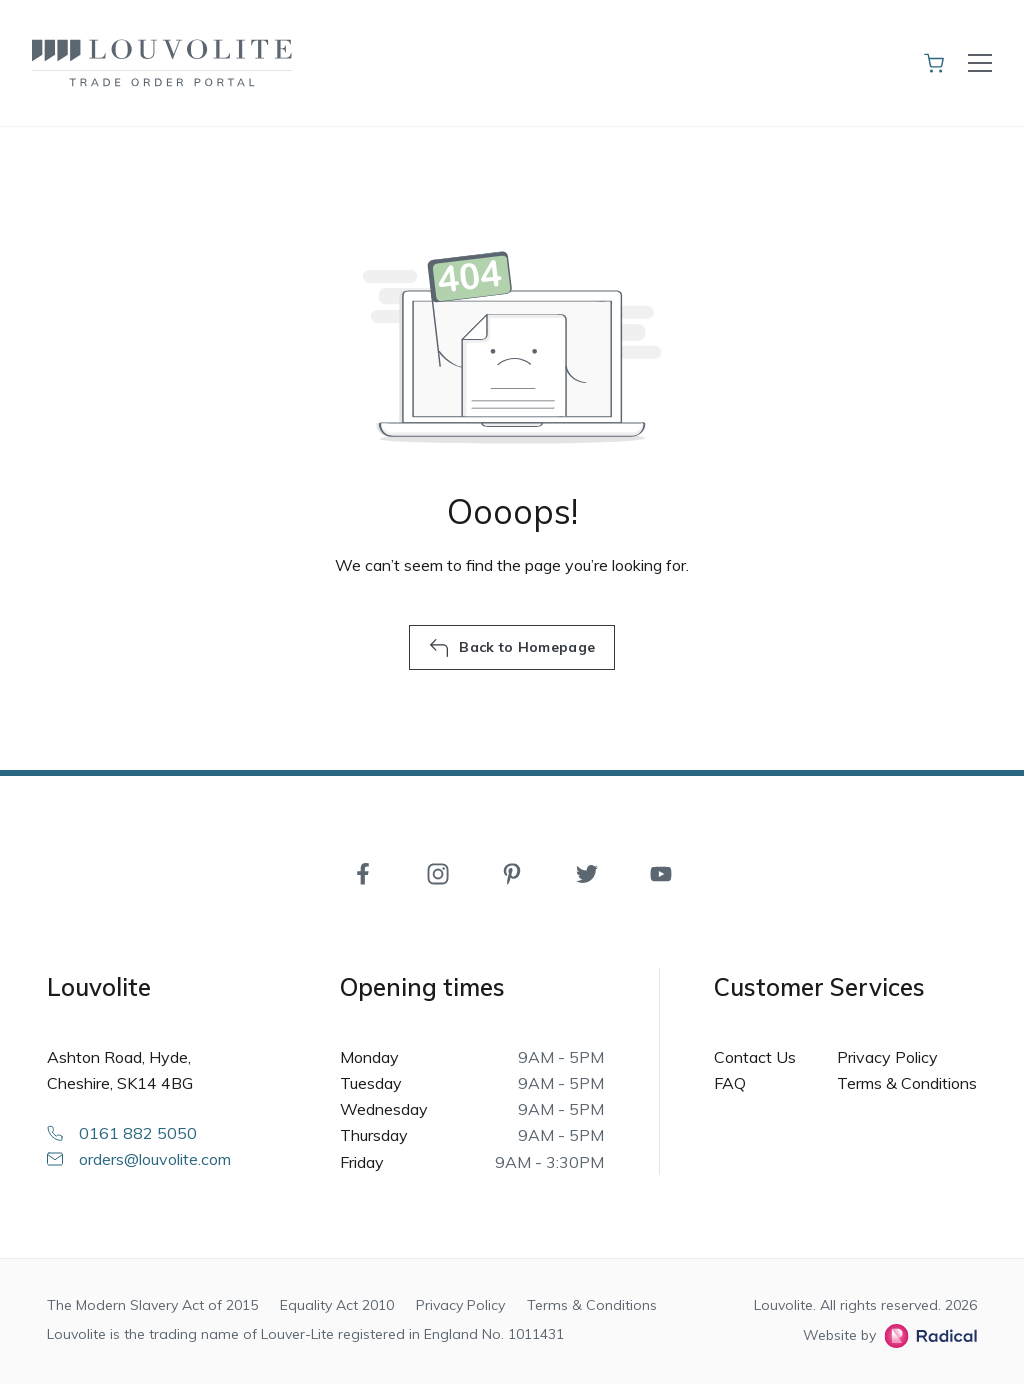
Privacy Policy (887, 1057)
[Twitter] (587, 872)
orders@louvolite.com (139, 1159)
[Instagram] (438, 872)
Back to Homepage (512, 648)
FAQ (730, 1083)
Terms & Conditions (907, 1083)
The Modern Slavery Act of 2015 (152, 1305)
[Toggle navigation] (980, 63)
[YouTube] (661, 872)
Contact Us (755, 1057)
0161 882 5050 (122, 1133)
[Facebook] (363, 872)
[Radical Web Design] (926, 1336)
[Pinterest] (512, 872)
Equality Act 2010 (337, 1305)
